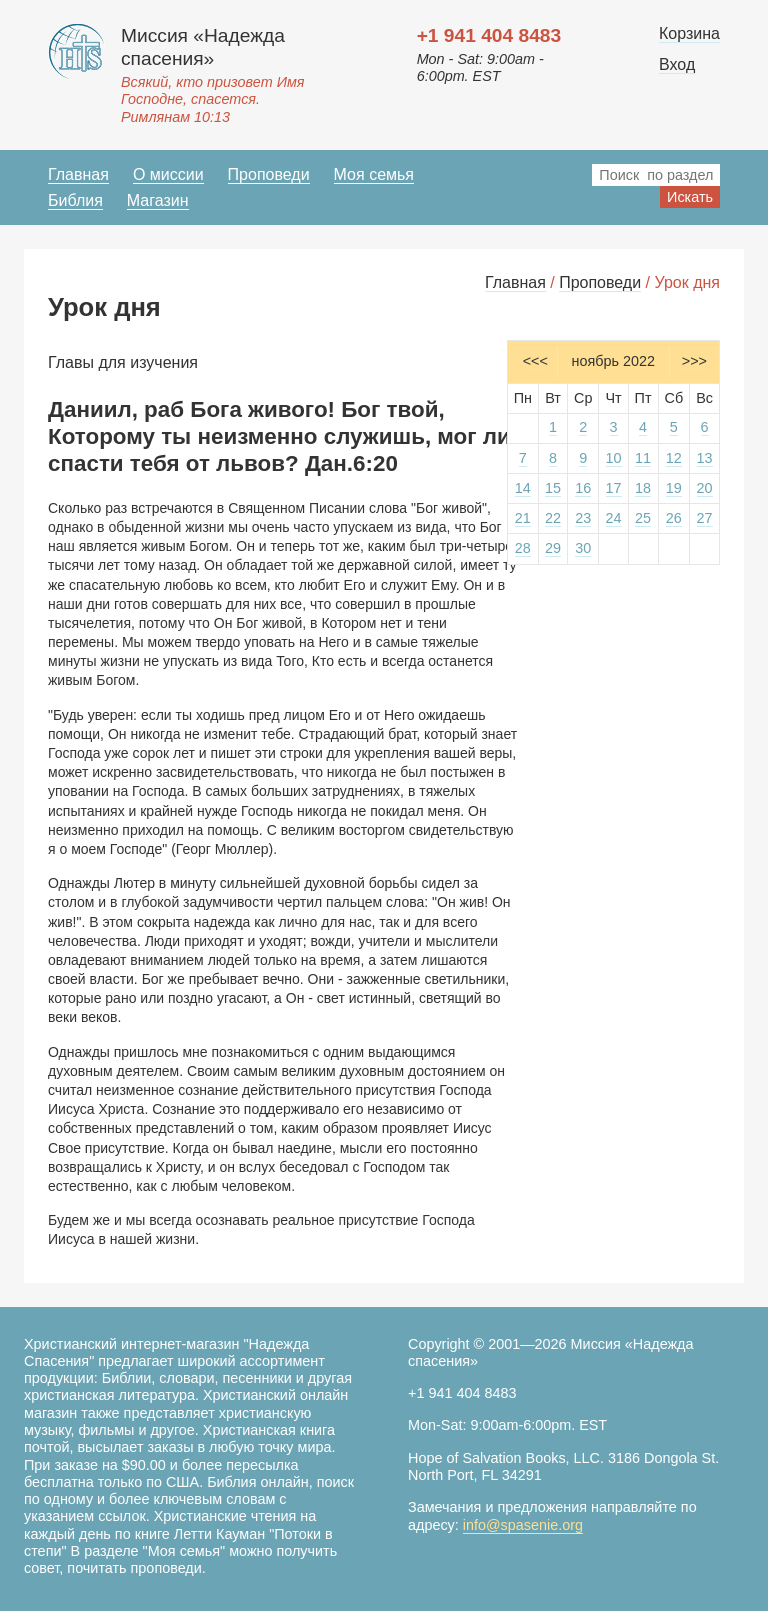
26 (674, 518)
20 (705, 488)
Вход (677, 64)
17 (614, 488)
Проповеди (269, 174)
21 (523, 518)
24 (614, 518)
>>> (694, 361)
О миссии (168, 174)
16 (583, 488)
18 (643, 488)
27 (705, 518)
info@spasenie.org (523, 1525)
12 (674, 458)
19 (674, 488)
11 (643, 458)
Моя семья (374, 174)
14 (523, 488)
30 (583, 548)
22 (553, 518)
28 (523, 548)
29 (553, 548)
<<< (535, 361)
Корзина (689, 33)
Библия (75, 200)
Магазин (158, 200)
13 (705, 458)
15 (553, 488)
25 (643, 518)
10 (614, 458)
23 (583, 518)
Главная (78, 174)
